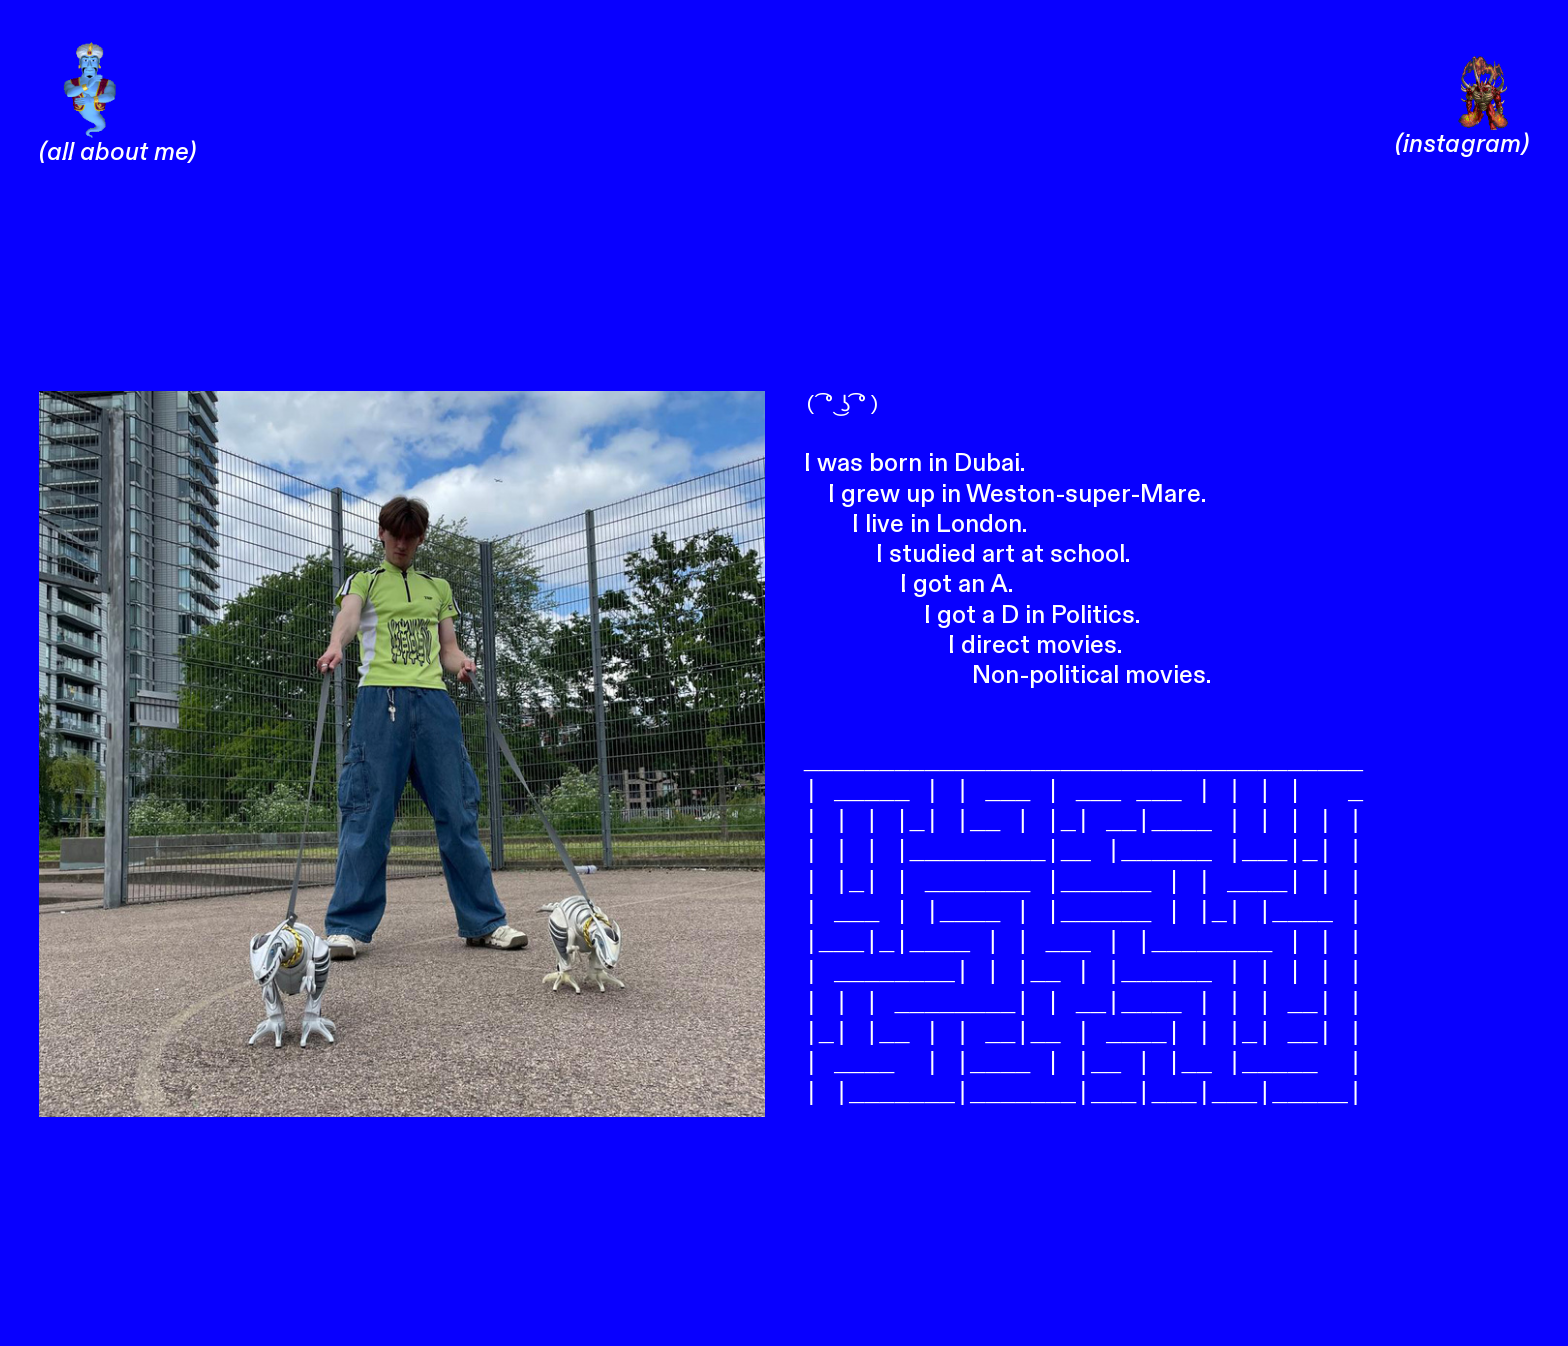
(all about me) (117, 137)
